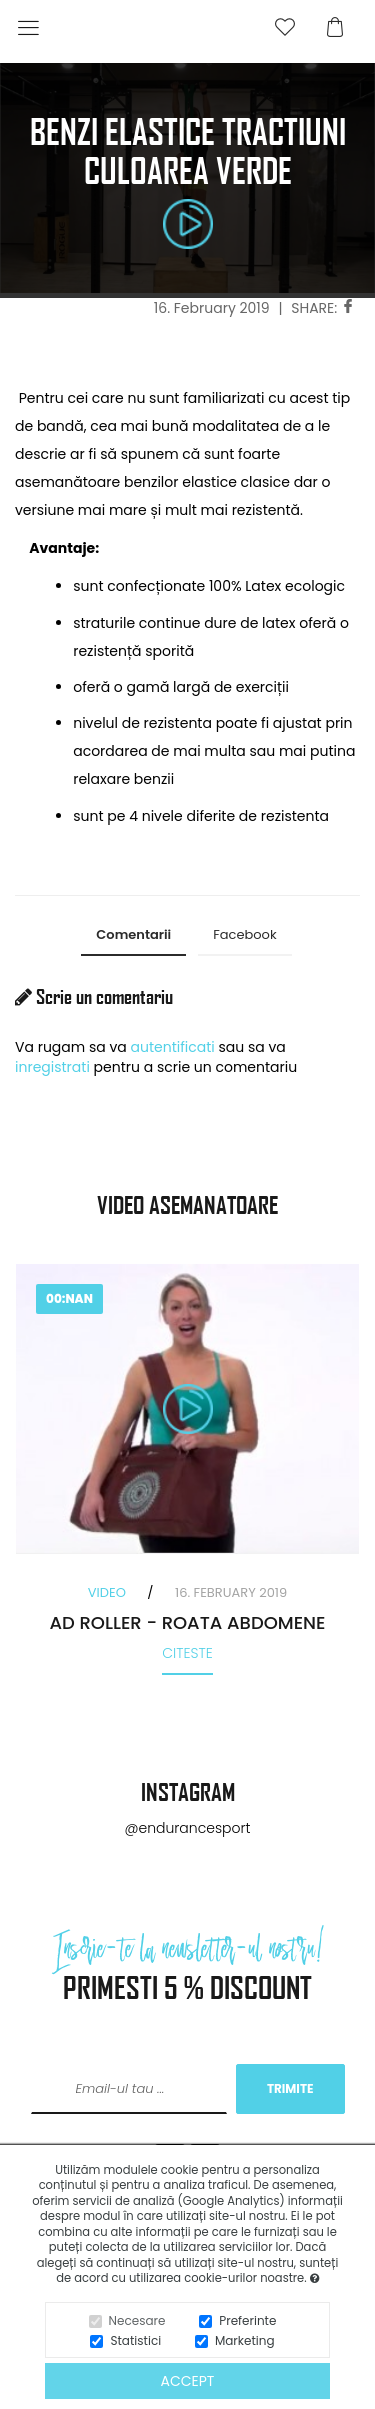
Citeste (187, 1653)
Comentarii (133, 934)
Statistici (135, 2340)
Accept (188, 2381)
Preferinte (247, 2320)
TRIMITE (290, 2088)
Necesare (137, 2320)
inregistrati (52, 1067)
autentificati (173, 1047)
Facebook (244, 934)
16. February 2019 (212, 308)
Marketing (245, 2340)
